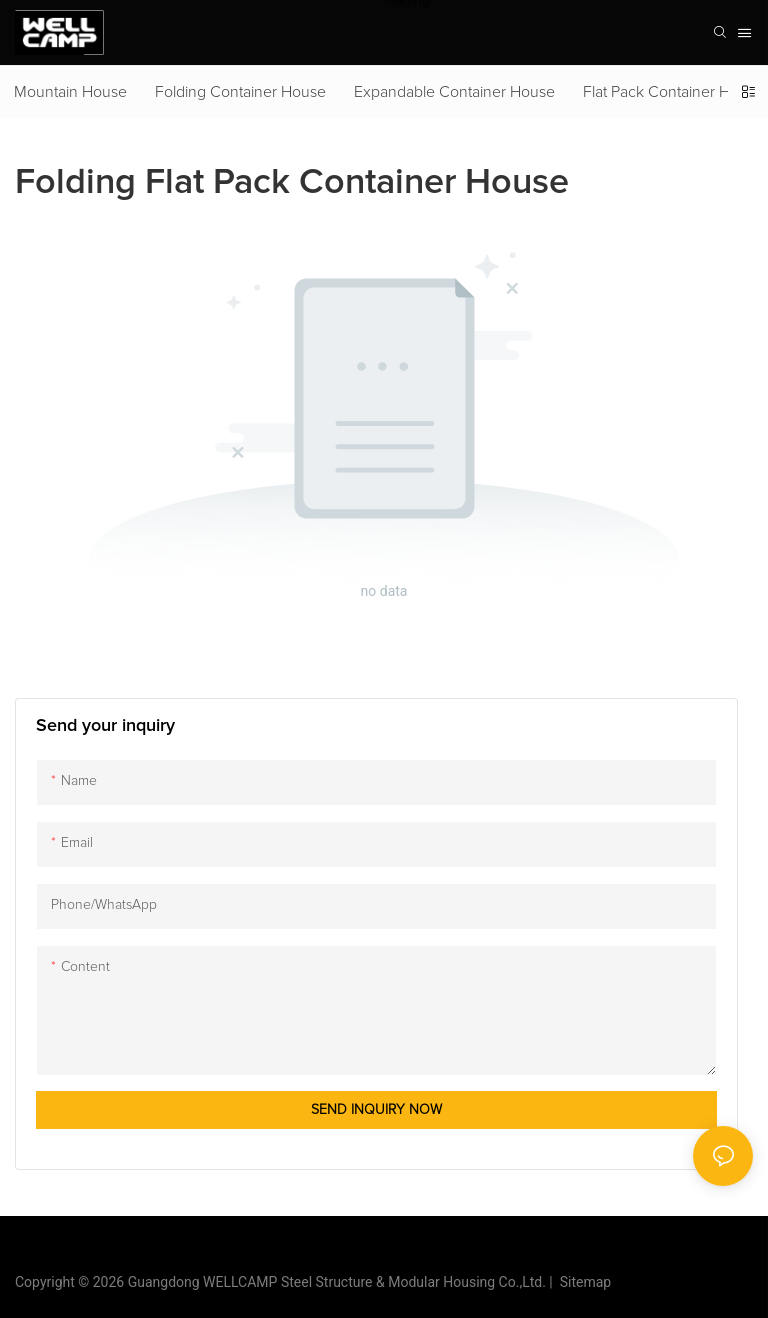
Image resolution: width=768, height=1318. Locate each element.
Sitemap (582, 1282)
